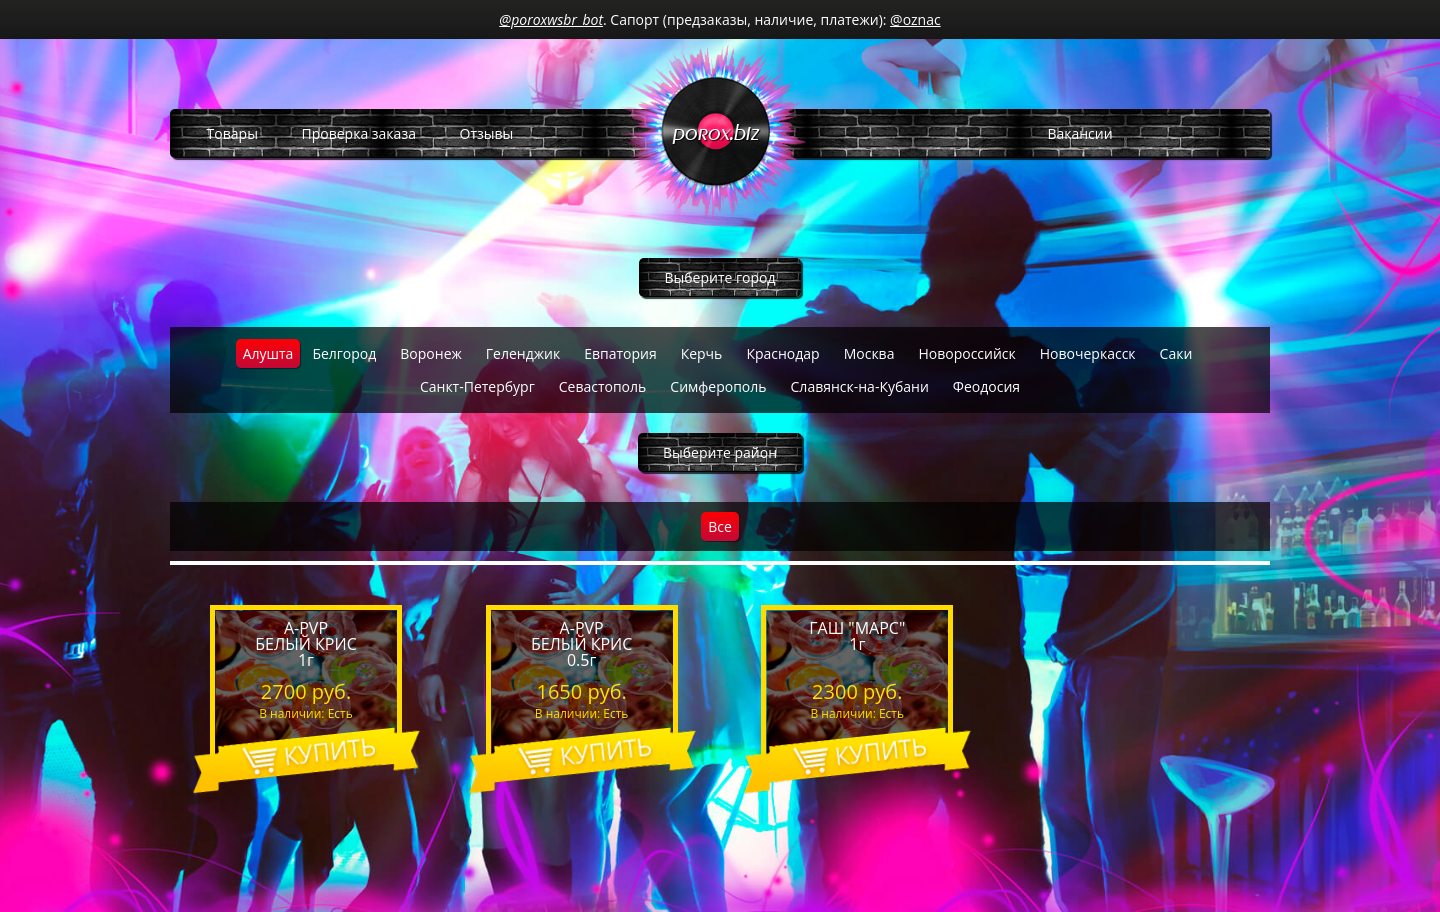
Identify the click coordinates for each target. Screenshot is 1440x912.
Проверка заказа (359, 133)
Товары (232, 133)
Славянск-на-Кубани (860, 386)
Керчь (702, 353)
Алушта (268, 353)
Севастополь (603, 386)
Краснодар (782, 353)
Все (720, 526)
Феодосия (986, 386)
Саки (1176, 353)
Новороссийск (966, 353)
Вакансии (1079, 133)
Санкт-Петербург (477, 386)
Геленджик (523, 353)
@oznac (915, 19)
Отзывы (487, 133)
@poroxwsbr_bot (551, 19)
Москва (869, 353)
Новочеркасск (1088, 353)
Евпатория (620, 353)
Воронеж (430, 353)
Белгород (344, 353)
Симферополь (718, 386)
